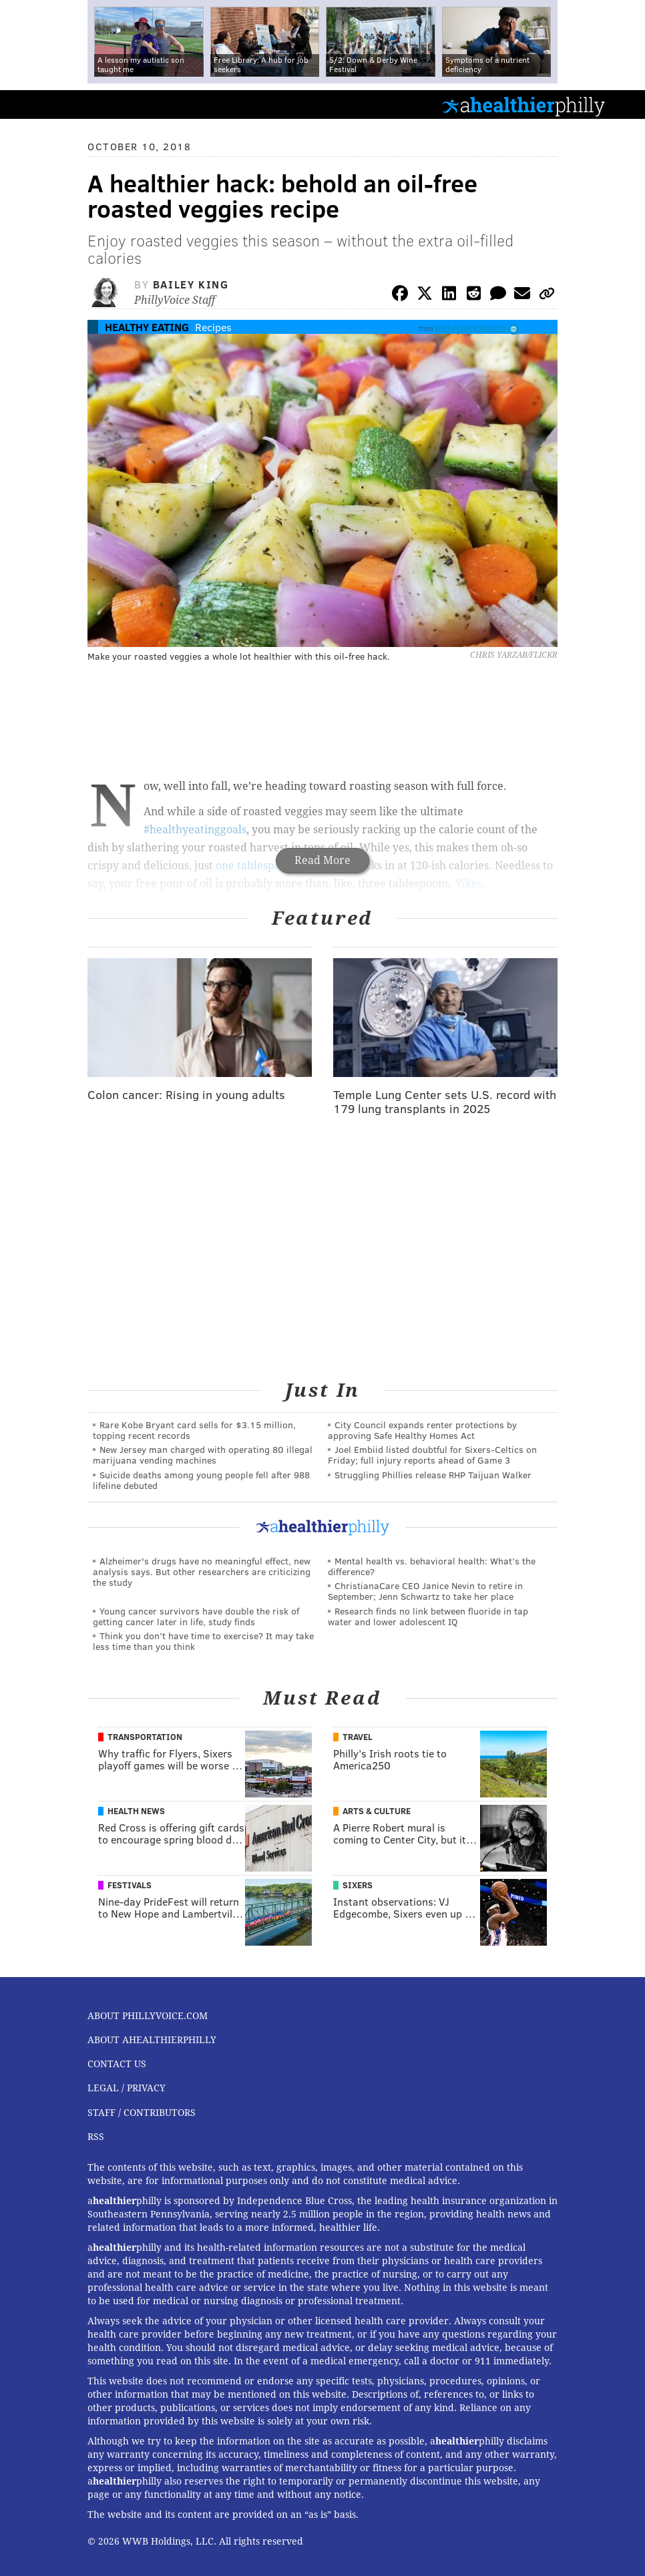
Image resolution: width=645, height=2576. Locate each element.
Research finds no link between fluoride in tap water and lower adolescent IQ (428, 1616)
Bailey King (191, 284)
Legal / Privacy (126, 2088)
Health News (136, 1811)
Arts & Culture (377, 1811)
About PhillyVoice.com (147, 2015)
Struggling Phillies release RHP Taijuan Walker (433, 1474)
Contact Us (116, 2064)
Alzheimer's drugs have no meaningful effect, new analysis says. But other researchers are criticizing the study (201, 1571)
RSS (95, 2136)
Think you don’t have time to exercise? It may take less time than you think (203, 1641)
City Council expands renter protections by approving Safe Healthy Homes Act (422, 1430)
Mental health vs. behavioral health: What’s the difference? (431, 1566)
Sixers (358, 1885)
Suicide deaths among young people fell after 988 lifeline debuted (201, 1480)
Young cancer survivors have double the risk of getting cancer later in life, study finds (196, 1616)
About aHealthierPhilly (151, 2039)
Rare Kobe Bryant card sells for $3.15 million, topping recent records (194, 1430)
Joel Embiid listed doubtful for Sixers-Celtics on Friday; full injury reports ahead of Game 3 (432, 1454)
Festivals (130, 1885)
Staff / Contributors (141, 2112)
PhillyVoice (32, 104)
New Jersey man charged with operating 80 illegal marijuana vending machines (202, 1454)
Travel (358, 1737)
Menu (623, 104)
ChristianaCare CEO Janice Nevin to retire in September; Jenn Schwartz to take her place (425, 1590)
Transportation (145, 1737)
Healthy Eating (147, 327)
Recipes (213, 327)
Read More (322, 860)
